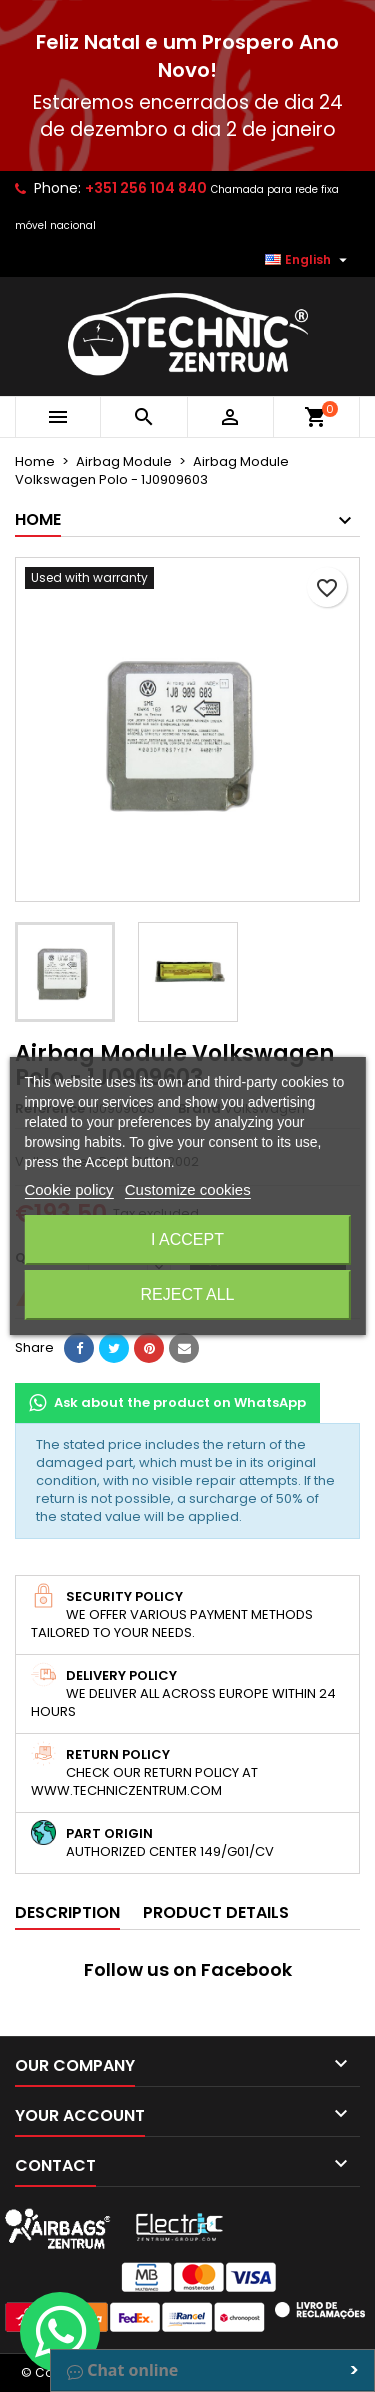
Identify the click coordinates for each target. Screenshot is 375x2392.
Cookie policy (68, 1189)
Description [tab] (67, 1912)
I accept (187, 1239)
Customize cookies (188, 1189)
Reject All (188, 1294)
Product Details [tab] (216, 1912)
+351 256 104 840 (146, 188)
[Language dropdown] (308, 260)
